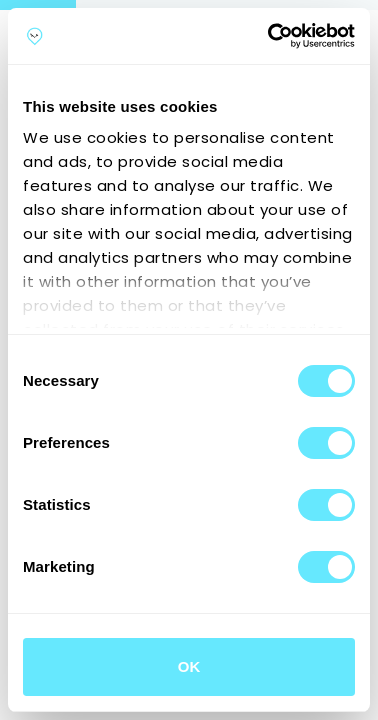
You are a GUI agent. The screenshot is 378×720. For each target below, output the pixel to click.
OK (189, 666)
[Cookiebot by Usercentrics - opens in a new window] (270, 36)
